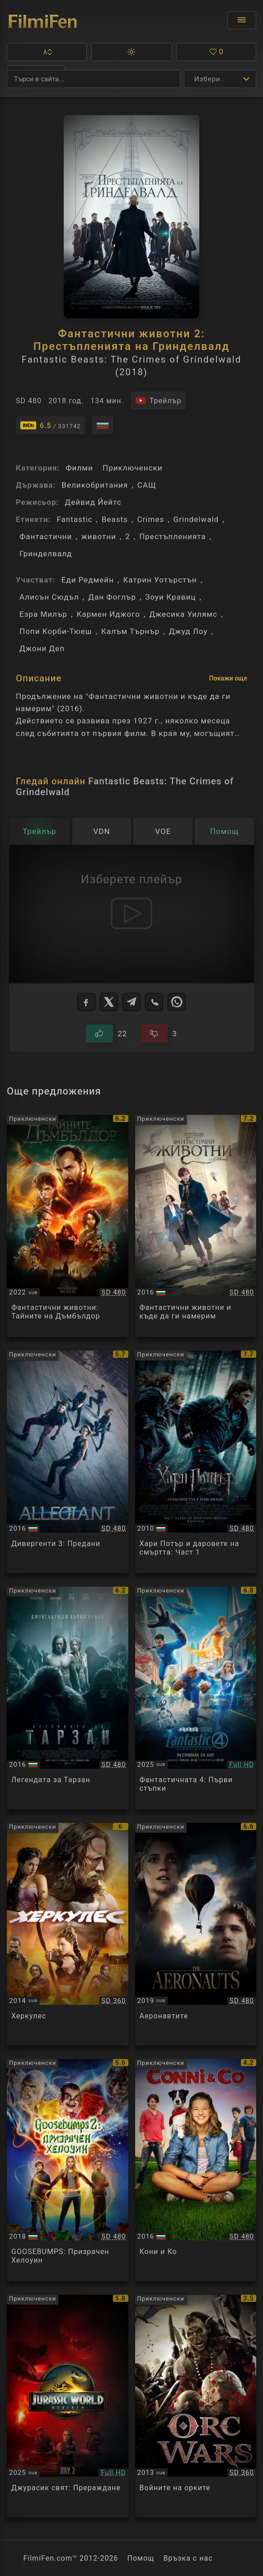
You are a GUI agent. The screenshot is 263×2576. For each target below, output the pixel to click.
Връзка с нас (187, 2558)
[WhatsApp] (177, 1002)
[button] (47, 52)
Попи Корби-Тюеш (55, 631)
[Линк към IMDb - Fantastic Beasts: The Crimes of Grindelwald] (50, 425)
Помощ (141, 2558)
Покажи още (228, 678)
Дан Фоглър (112, 596)
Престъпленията (172, 536)
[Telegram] (131, 1002)
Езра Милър (43, 614)
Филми (79, 467)
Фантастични (45, 536)
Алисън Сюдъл (49, 596)
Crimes (150, 519)
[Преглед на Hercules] (67, 1934)
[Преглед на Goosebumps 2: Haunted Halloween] (67, 2170)
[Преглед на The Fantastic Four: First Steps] (196, 1698)
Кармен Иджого (108, 614)
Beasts (115, 519)
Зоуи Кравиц (170, 596)
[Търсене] (93, 79)
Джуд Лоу (188, 631)
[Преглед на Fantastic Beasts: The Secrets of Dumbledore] (67, 1226)
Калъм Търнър (130, 631)
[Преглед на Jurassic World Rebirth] (67, 2406)
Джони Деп (42, 648)
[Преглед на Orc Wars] (196, 2406)
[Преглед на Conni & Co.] (196, 2170)
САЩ (146, 484)
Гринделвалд (45, 553)
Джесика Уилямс (183, 614)
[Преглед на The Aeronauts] (196, 1934)
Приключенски (133, 467)
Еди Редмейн (87, 579)
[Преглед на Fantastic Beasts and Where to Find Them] (196, 1226)
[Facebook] (86, 1002)
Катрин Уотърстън (160, 579)
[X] (109, 1002)
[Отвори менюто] (241, 20)
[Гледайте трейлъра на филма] (158, 400)
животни (98, 536)
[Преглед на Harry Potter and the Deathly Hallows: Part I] (196, 1462)
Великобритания (94, 484)
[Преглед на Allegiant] (67, 1462)
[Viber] (154, 1002)
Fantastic (74, 519)
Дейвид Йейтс (93, 502)
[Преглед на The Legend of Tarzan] (67, 1698)
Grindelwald (196, 519)
